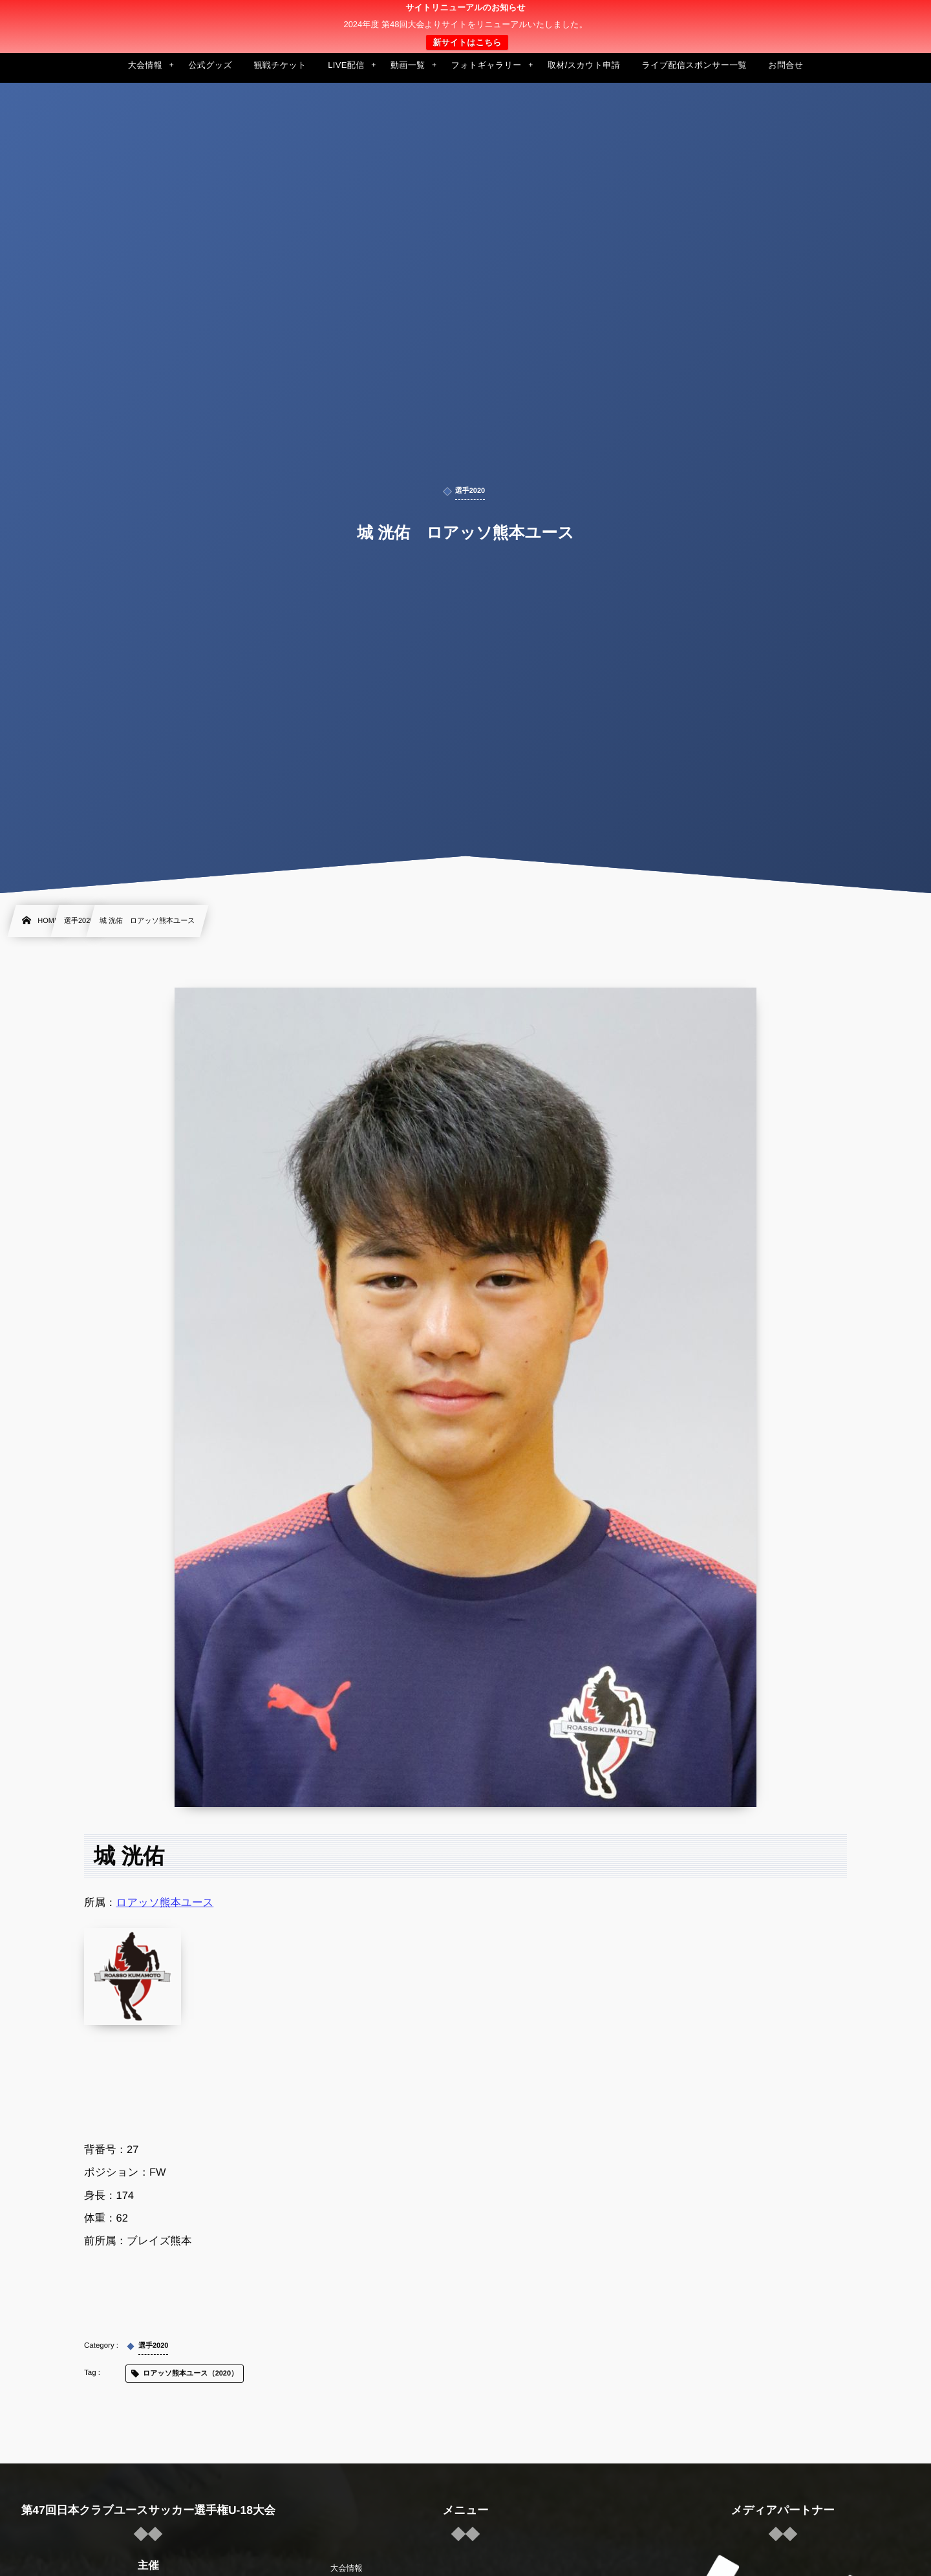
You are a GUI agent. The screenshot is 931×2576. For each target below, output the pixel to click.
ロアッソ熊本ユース (165, 1903)
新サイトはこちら (467, 42)
